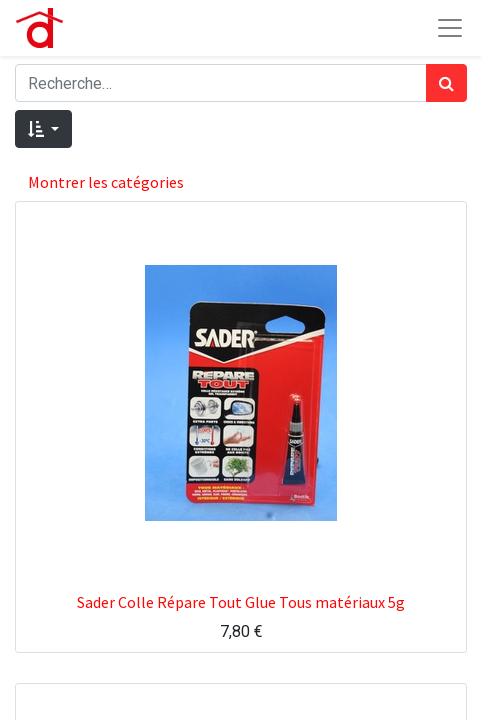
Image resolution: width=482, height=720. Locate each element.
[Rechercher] (446, 83)
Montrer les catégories (106, 182)
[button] (43, 129)
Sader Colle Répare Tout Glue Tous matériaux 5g (241, 602)
